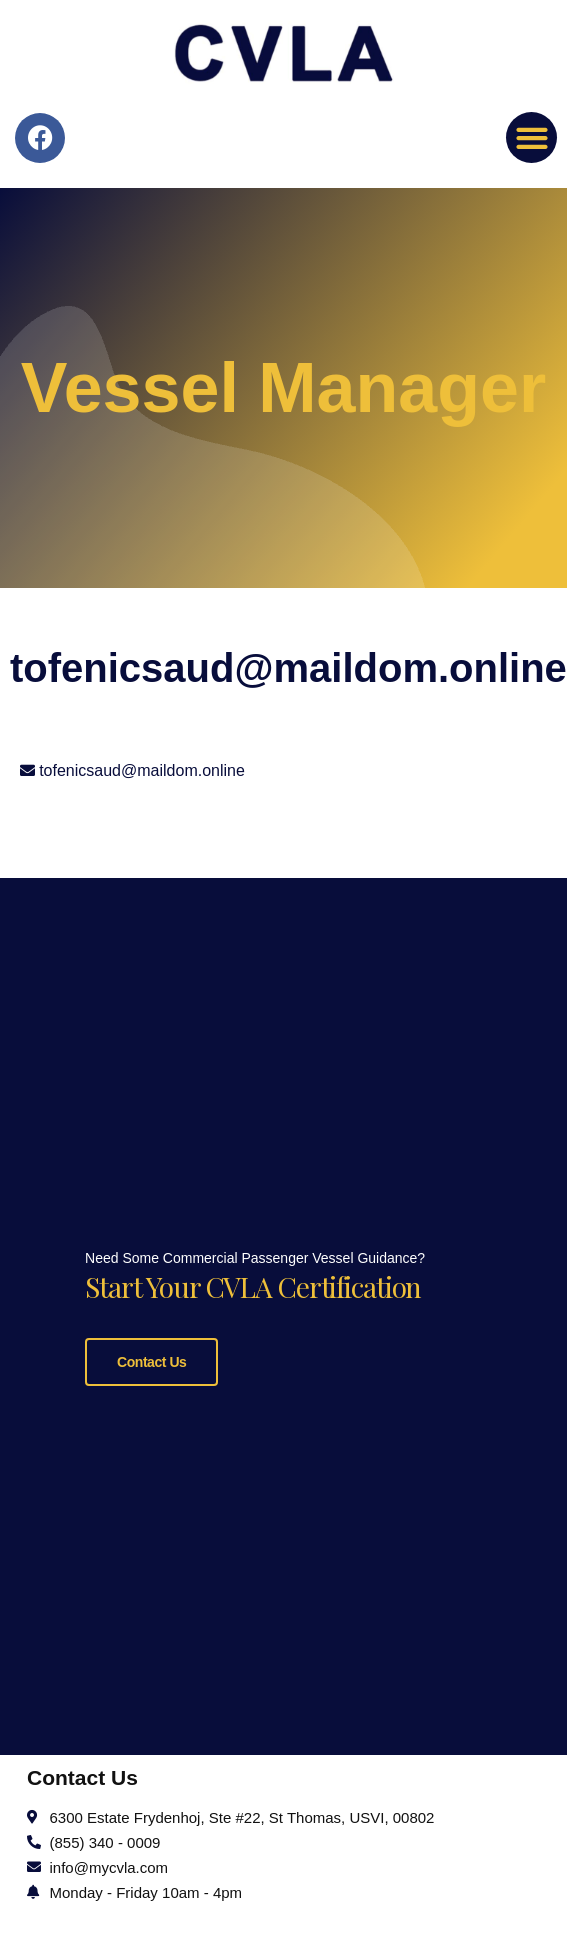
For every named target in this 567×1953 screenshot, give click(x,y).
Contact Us (151, 1358)
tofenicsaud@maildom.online (142, 770)
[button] (531, 137)
